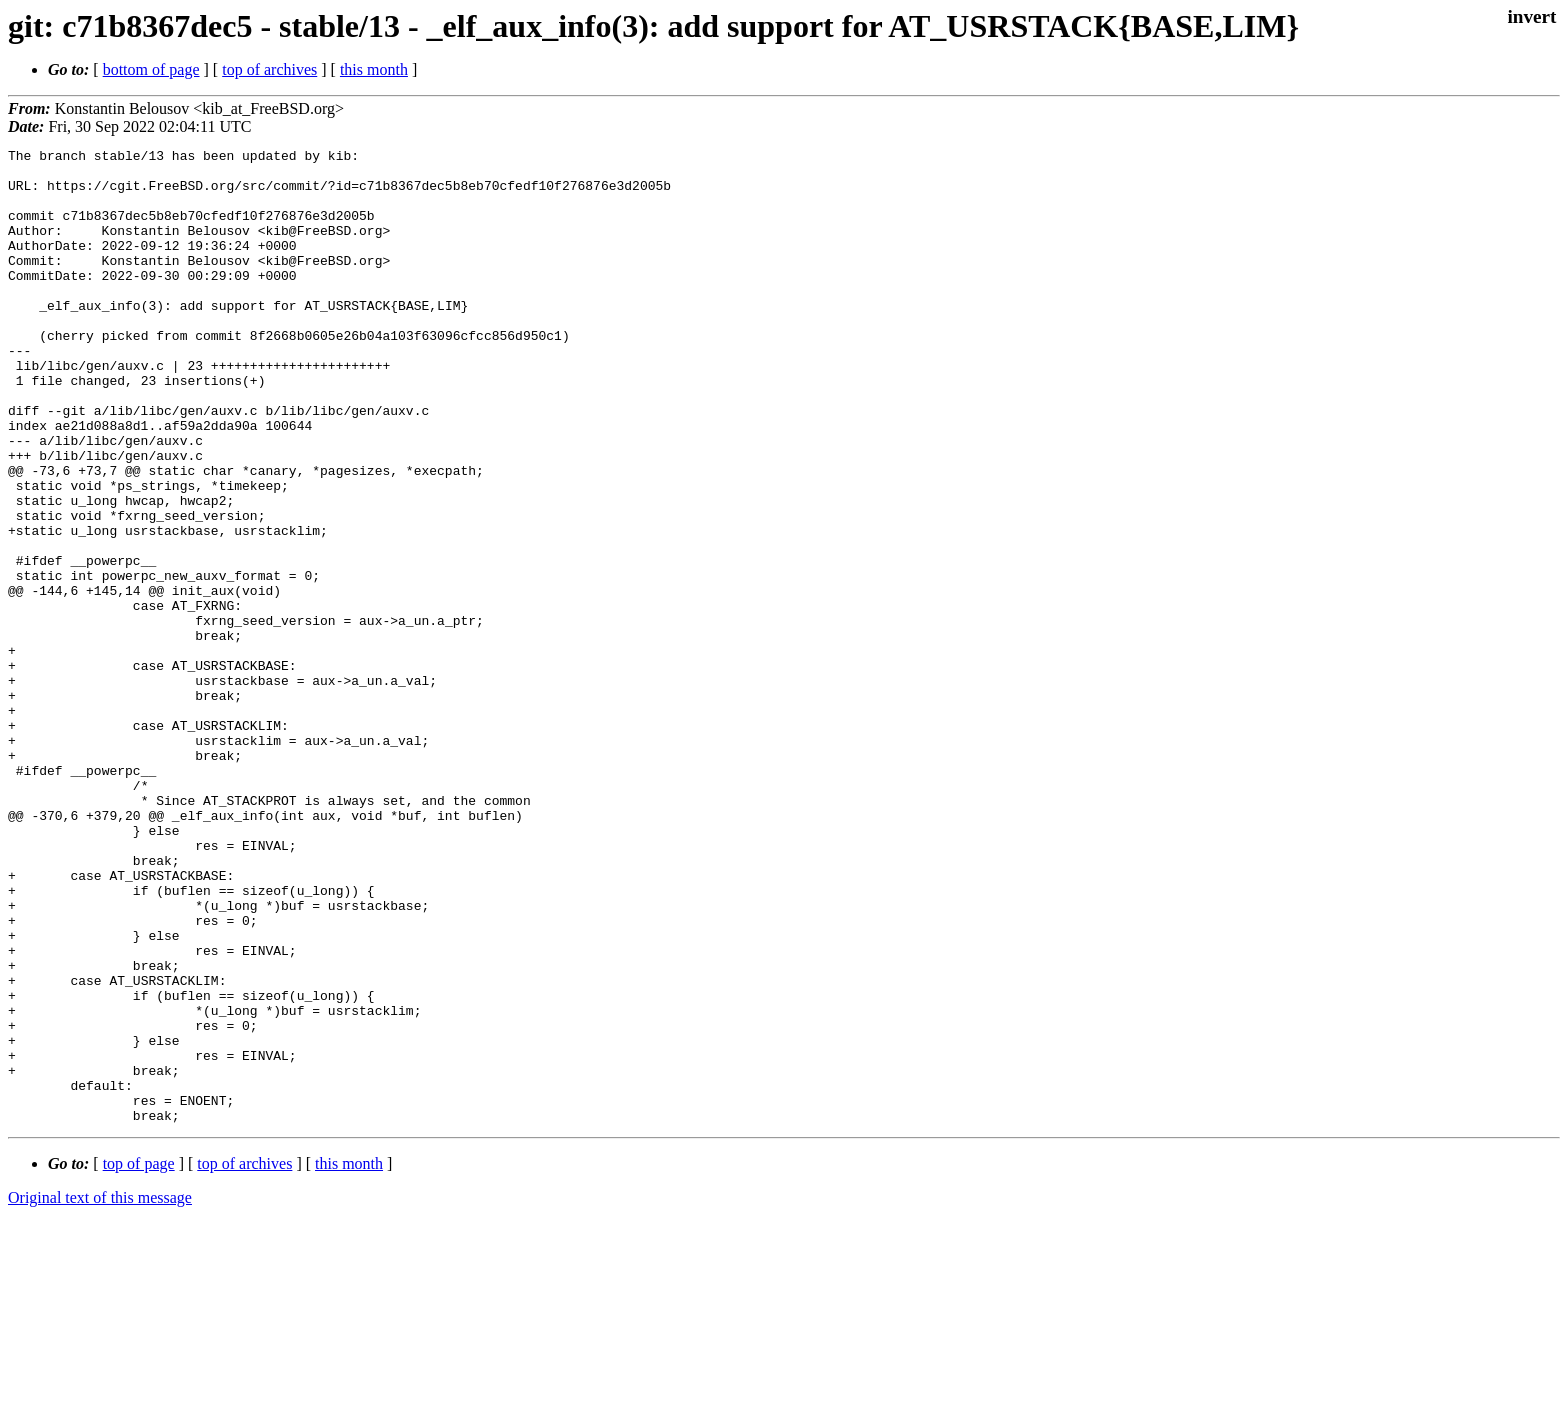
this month (374, 69)
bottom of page (151, 69)
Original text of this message (100, 1392)
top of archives (269, 69)
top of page (139, 1358)
